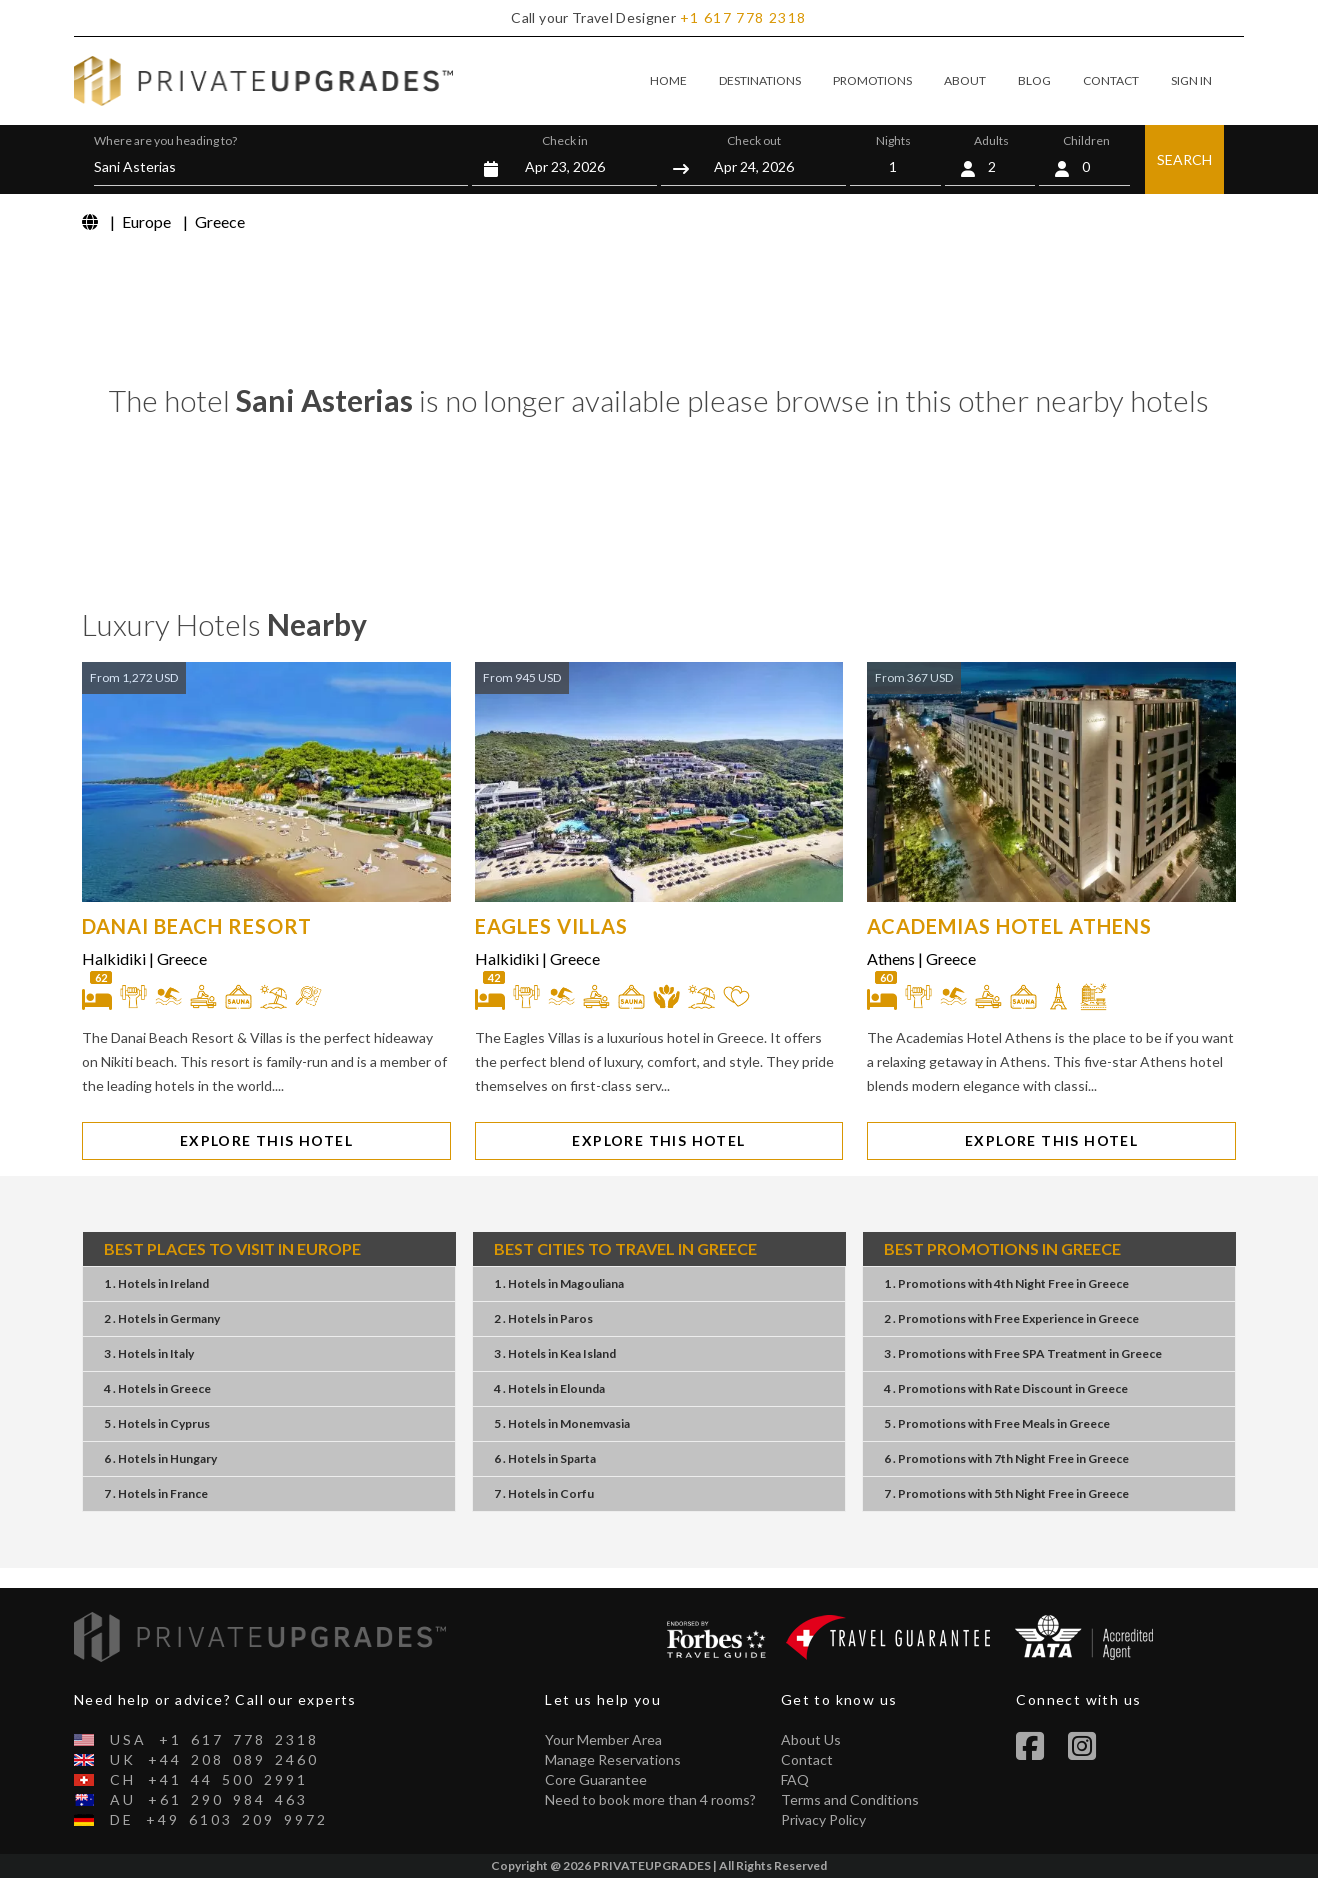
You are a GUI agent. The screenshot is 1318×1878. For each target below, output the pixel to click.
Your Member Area (603, 1739)
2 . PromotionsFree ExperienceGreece (1011, 1318)
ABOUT (965, 80)
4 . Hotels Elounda (549, 1388)
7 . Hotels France (156, 1493)
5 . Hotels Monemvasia (562, 1423)
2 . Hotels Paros (543, 1318)
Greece (182, 958)
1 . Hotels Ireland (156, 1283)
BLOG (1034, 80)
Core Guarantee (596, 1779)
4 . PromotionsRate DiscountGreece (1006, 1388)
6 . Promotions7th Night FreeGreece (1006, 1458)
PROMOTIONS (872, 80)
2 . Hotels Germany (162, 1318)
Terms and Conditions (850, 1799)
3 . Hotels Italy (149, 1353)
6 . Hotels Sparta (545, 1458)
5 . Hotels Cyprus (157, 1423)
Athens (891, 958)
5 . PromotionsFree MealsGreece (997, 1423)
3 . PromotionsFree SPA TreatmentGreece (1023, 1353)
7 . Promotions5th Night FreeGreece (1006, 1493)
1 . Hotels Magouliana (559, 1283)
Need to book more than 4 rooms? (650, 1799)
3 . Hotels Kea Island (555, 1353)
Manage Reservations (613, 1759)
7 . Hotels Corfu (544, 1493)
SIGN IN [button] (1191, 80)
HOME (668, 80)
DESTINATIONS (760, 80)
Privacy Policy (823, 1819)
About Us (811, 1739)
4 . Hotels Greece (157, 1388)
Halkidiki (114, 958)
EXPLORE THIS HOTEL (266, 1140)
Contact (807, 1759)
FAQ (795, 1779)
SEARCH (1184, 159)
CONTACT (1111, 80)
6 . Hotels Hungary (160, 1458)
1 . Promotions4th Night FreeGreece (1006, 1283)
